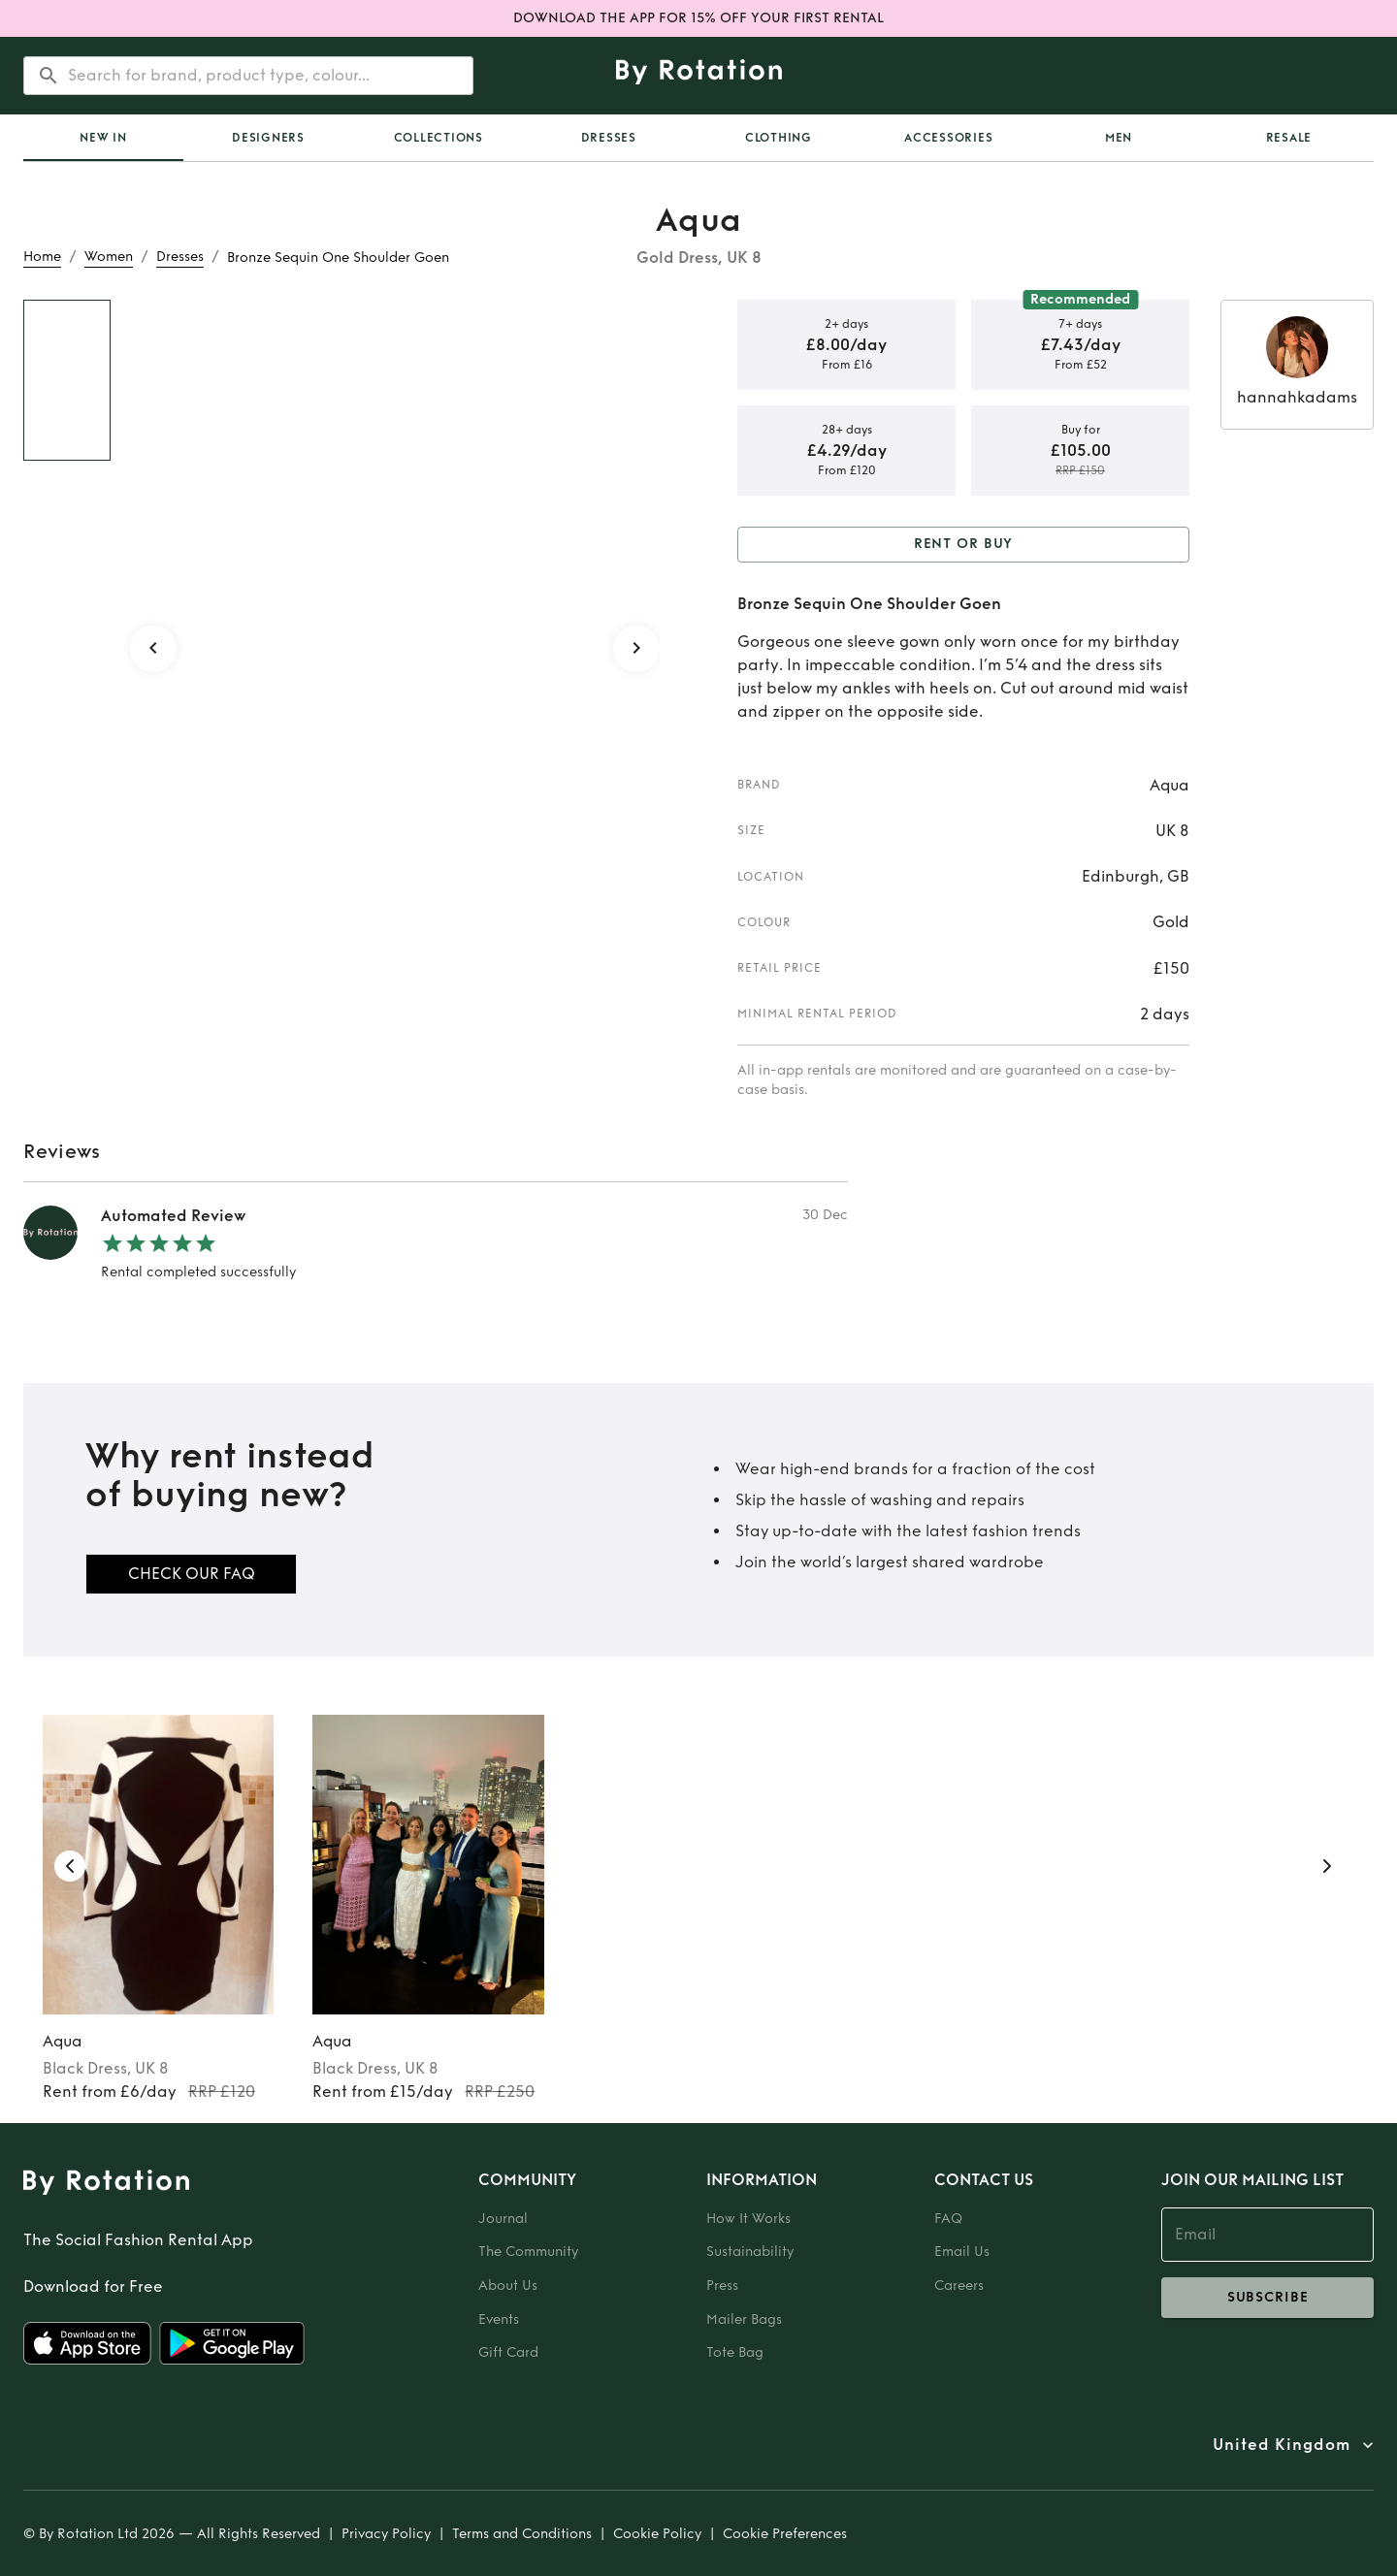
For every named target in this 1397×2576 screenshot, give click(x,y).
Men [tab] (1118, 138)
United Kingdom (1281, 2445)
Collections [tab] (438, 138)
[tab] (103, 137)
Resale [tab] (1289, 138)
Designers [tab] (268, 138)
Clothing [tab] (778, 138)
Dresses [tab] (608, 138)
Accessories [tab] (948, 138)
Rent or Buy (963, 545)
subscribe (1267, 2297)
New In (103, 138)
